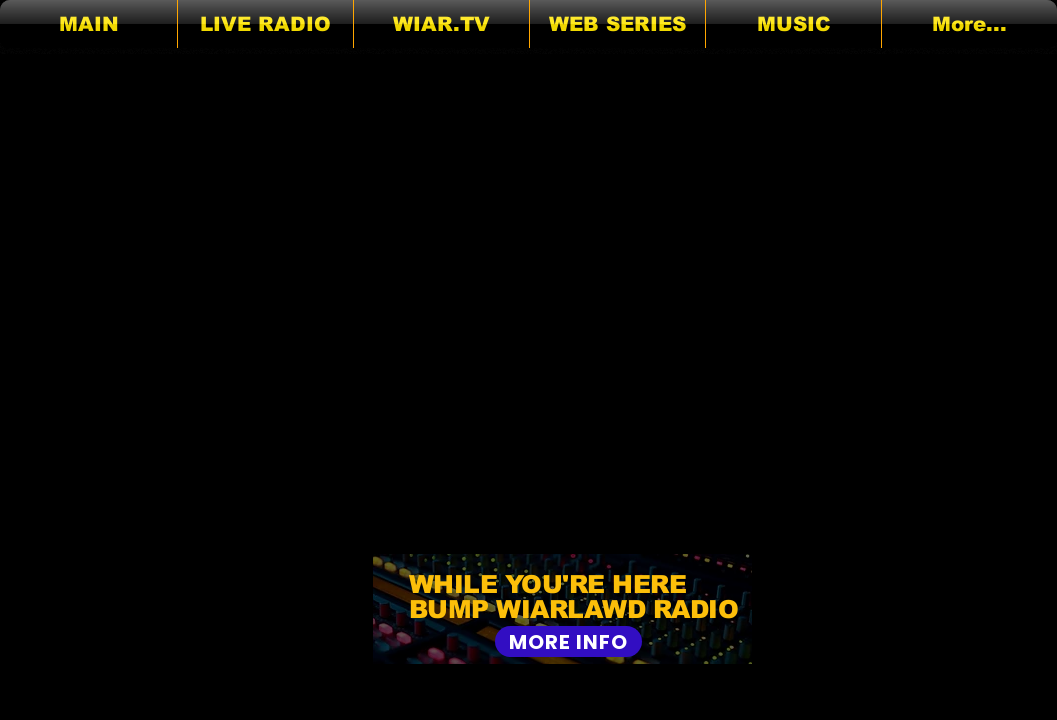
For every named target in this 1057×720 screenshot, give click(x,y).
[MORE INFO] (568, 641)
